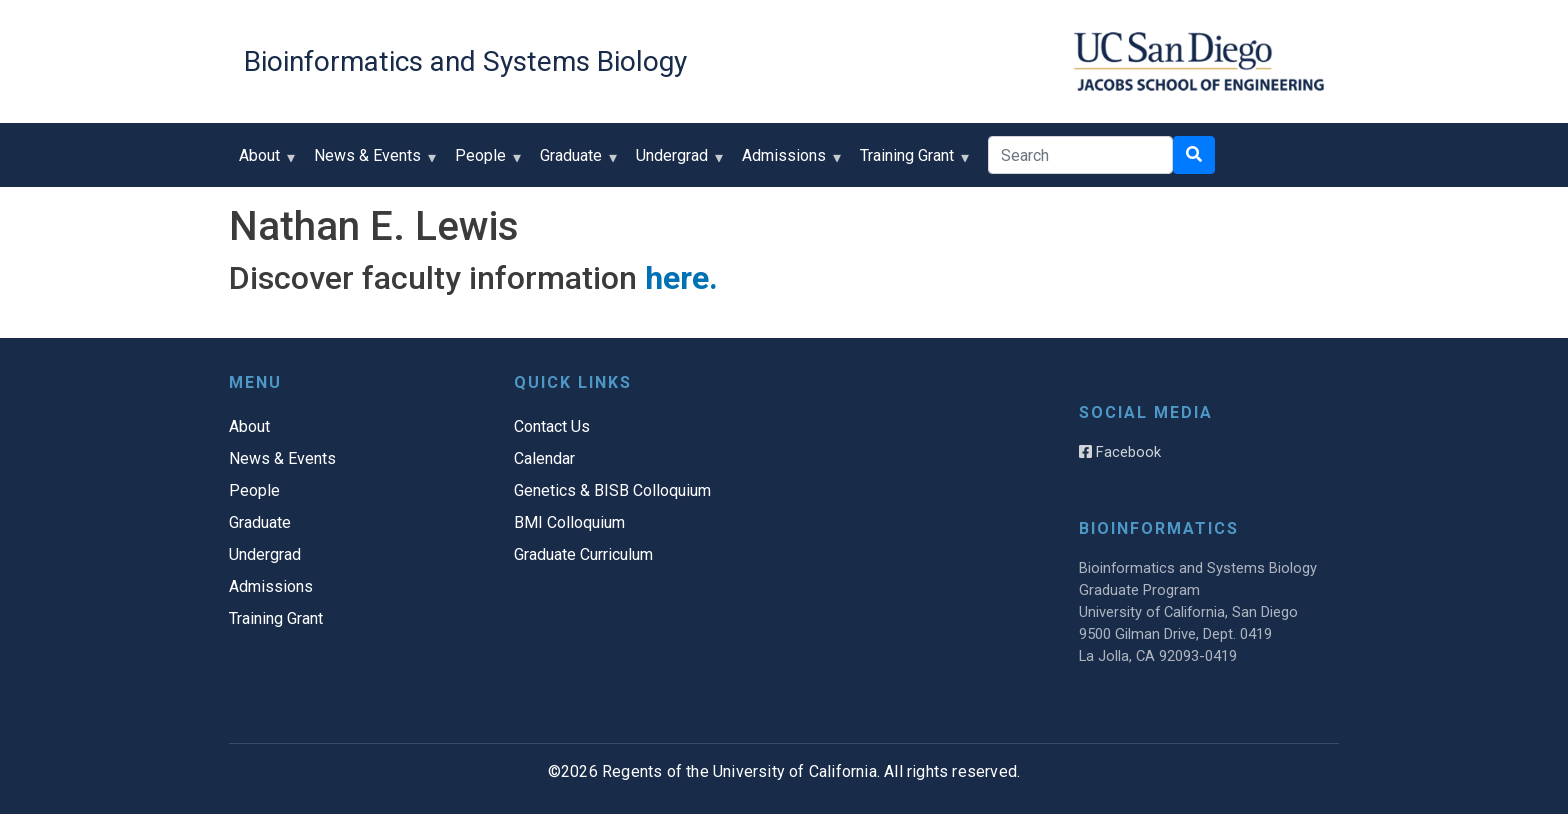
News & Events (372, 162)
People (485, 162)
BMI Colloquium (569, 522)
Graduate (575, 162)
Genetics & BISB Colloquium (612, 490)
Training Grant (911, 162)
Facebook (1120, 452)
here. (681, 278)
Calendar (544, 458)
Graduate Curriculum (583, 554)
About (264, 162)
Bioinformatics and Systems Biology (465, 61)
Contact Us (552, 426)
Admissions (788, 162)
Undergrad (676, 162)
